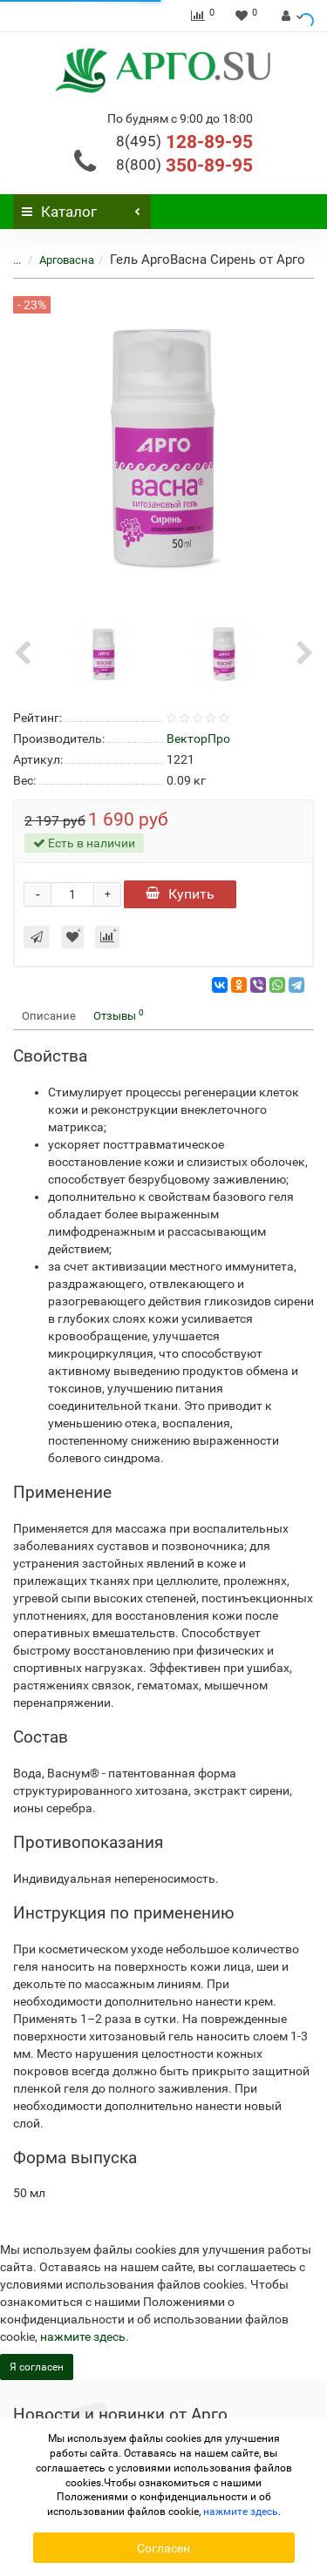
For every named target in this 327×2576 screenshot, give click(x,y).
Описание (49, 1015)
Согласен (163, 2548)
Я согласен (37, 2367)
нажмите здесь (83, 2336)
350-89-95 (184, 165)
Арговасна (66, 259)
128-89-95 (184, 141)
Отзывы (118, 1015)
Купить (180, 894)
